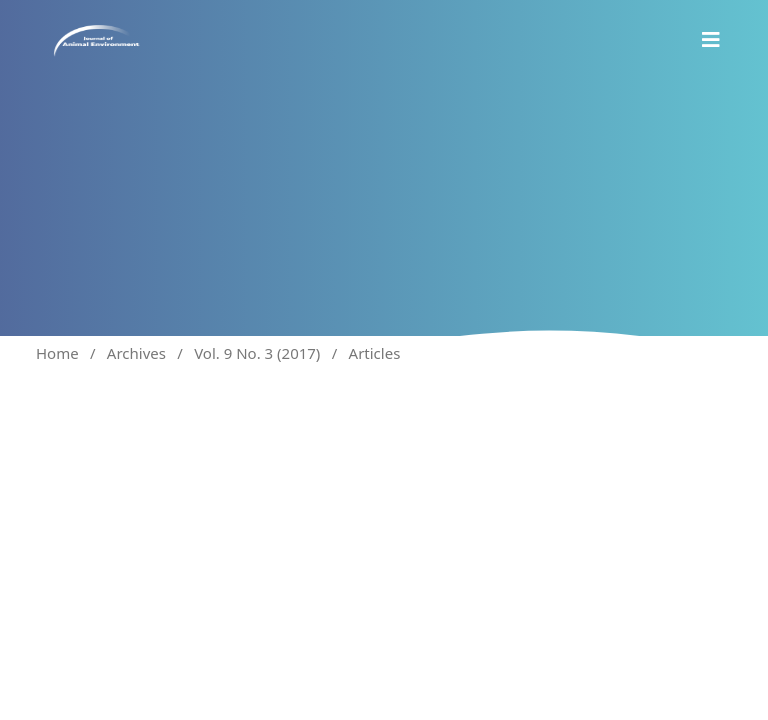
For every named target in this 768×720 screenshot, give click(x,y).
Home (57, 353)
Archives (136, 353)
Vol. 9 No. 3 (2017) (257, 353)
